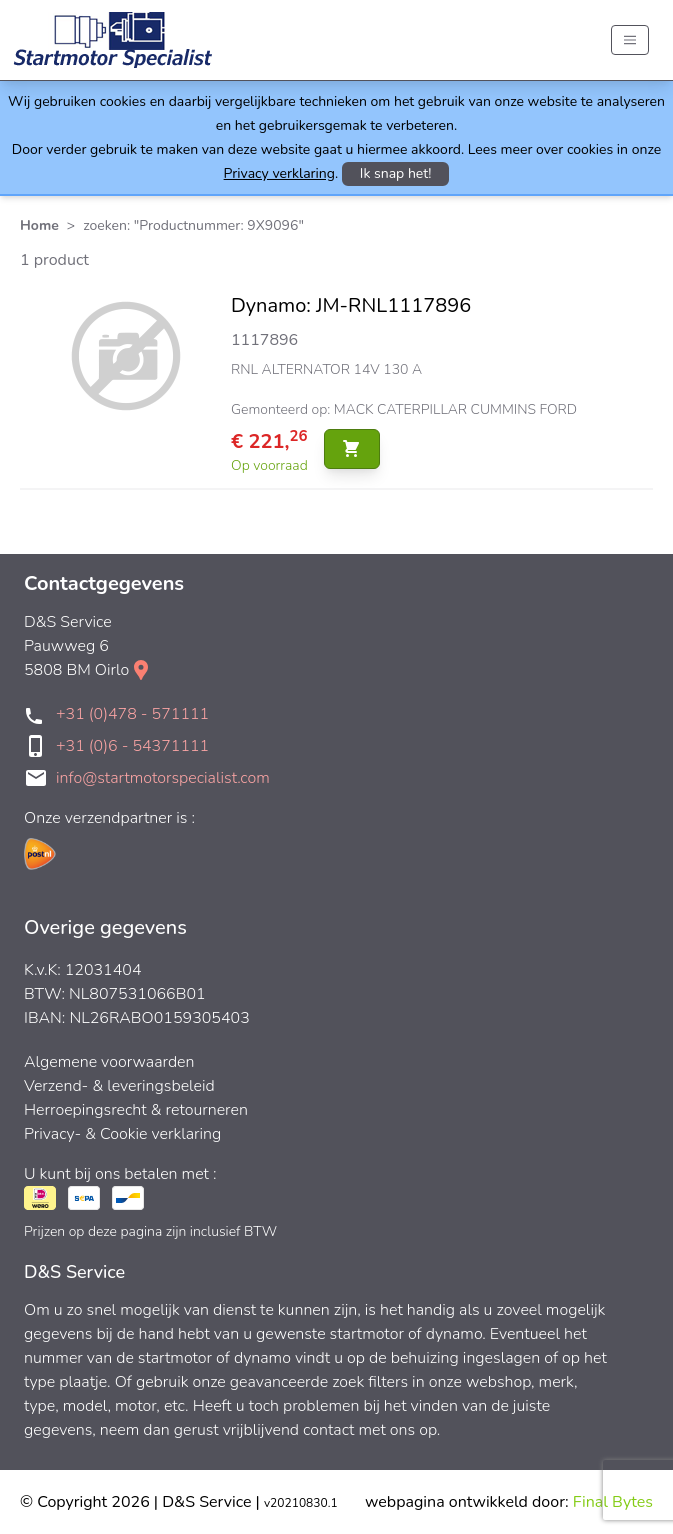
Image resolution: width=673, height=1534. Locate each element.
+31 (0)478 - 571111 (132, 714)
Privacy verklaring (279, 173)
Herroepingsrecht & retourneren (136, 1110)
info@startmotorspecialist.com (163, 778)
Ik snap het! (396, 173)
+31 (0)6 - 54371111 (132, 746)
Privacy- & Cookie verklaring (122, 1134)
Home (39, 225)
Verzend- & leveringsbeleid (119, 1086)
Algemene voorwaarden (109, 1062)
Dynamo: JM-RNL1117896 (351, 305)
